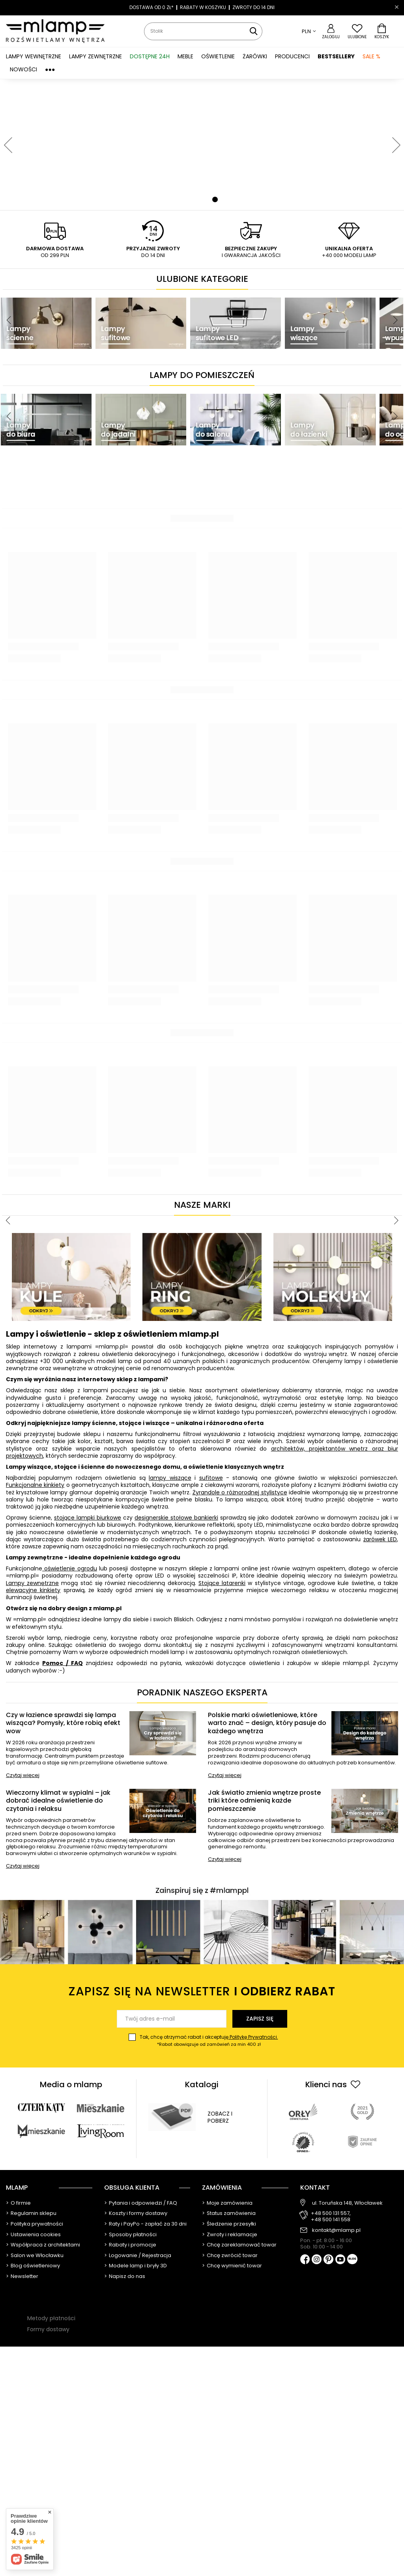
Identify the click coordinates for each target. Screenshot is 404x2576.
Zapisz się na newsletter (202, 1991)
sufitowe (211, 1478)
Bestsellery (336, 56)
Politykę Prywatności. (253, 2037)
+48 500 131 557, (331, 2213)
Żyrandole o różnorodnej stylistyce (240, 1492)
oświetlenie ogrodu (69, 1568)
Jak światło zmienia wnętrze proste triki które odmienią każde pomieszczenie (264, 1801)
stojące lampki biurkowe (87, 1518)
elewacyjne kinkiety (33, 1590)
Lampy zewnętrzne (32, 1583)
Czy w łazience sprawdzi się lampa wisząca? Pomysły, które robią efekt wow (63, 1723)
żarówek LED (380, 1539)
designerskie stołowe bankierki (176, 1518)
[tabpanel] (202, 145)
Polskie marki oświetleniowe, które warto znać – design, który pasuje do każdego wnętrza (267, 1723)
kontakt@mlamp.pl (336, 2230)
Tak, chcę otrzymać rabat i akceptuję (209, 2041)
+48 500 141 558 (330, 2220)
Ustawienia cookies (36, 2234)
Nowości (23, 69)
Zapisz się (259, 2019)
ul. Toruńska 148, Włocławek (347, 2203)
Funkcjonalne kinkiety (35, 1485)
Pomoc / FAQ (62, 1663)
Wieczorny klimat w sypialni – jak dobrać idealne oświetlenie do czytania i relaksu (58, 1801)
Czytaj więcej (22, 1775)
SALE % (371, 56)
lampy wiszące (170, 1478)
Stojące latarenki (221, 1583)
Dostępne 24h (150, 56)
